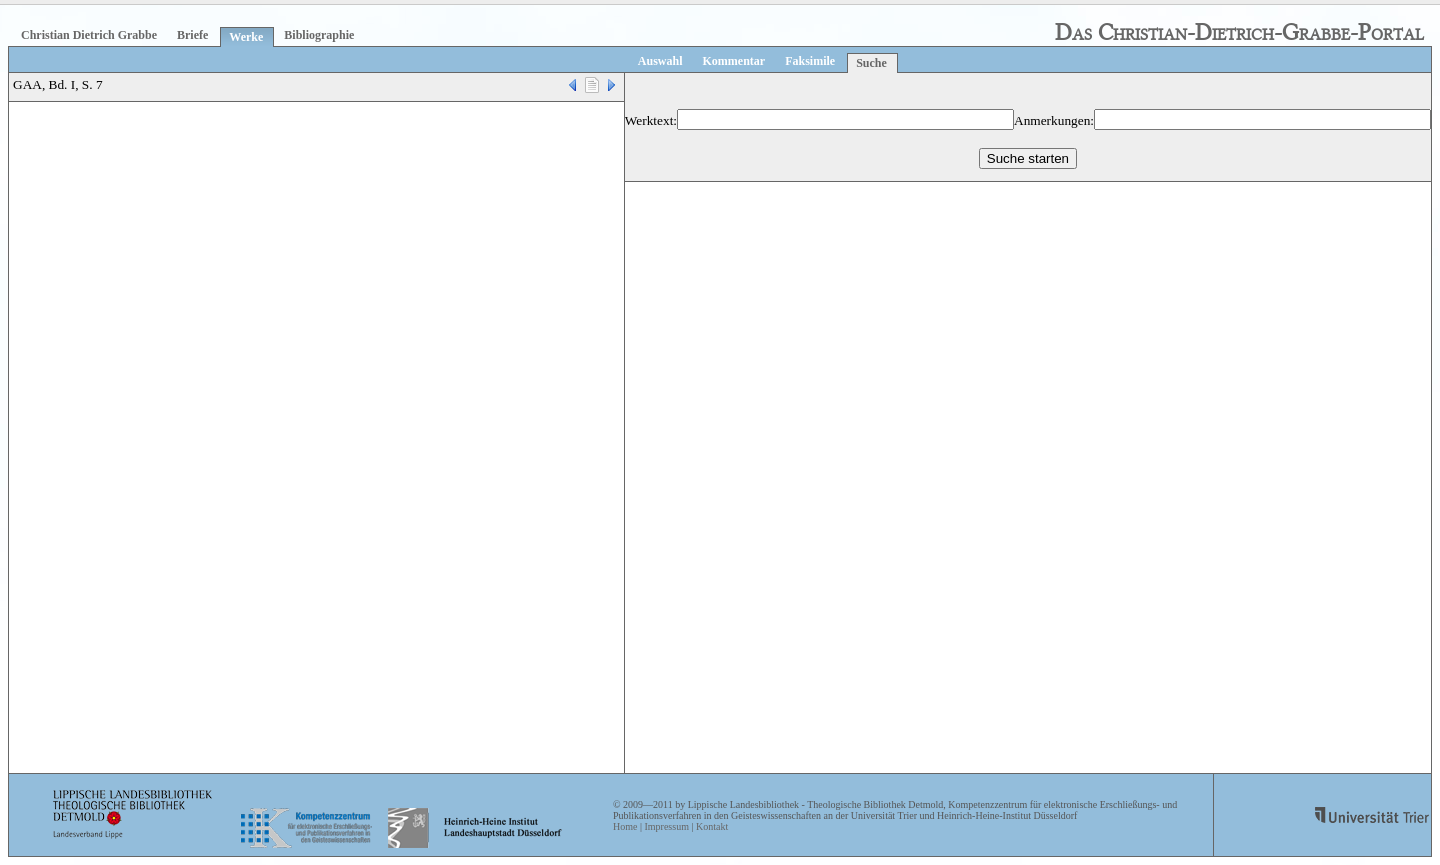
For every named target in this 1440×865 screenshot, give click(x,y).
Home (625, 826)
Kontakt (712, 826)
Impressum (666, 826)
